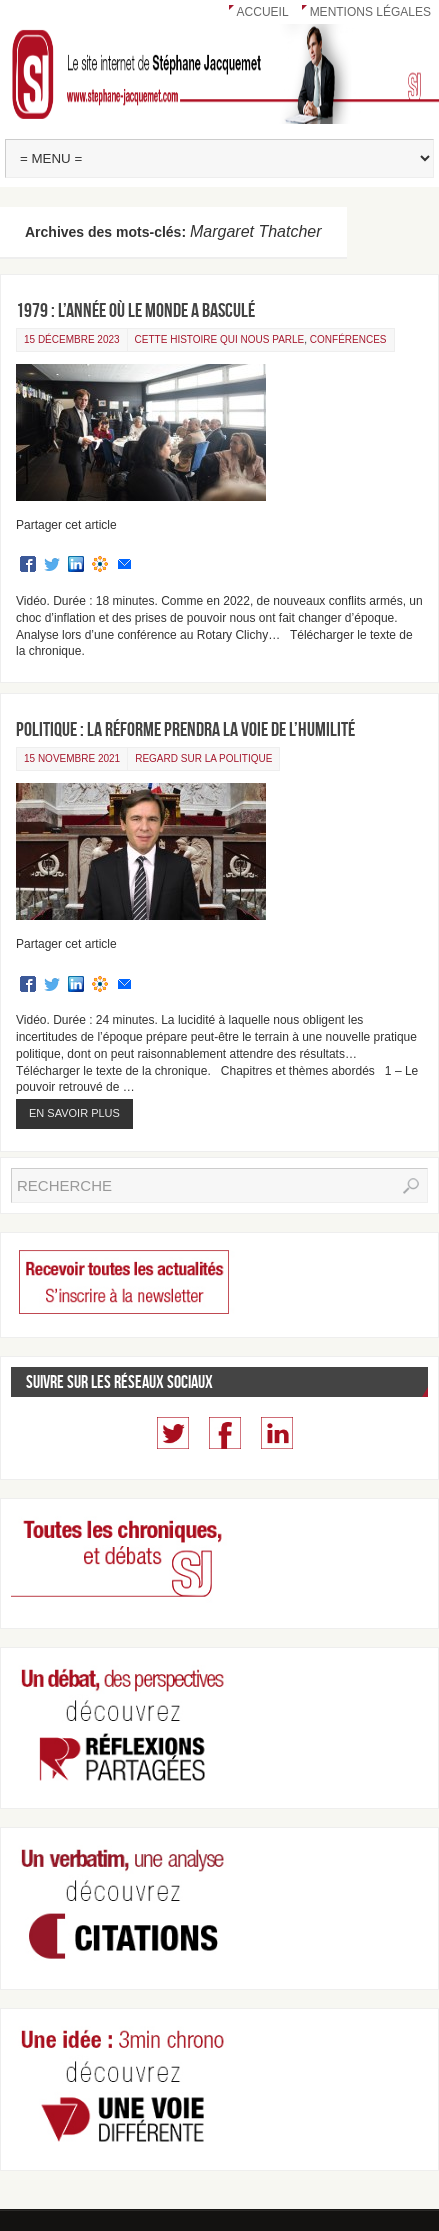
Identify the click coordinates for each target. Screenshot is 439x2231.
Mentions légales (370, 12)
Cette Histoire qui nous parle (220, 339)
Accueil (263, 12)
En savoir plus (74, 1113)
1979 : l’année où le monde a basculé (135, 310)
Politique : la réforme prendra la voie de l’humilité (185, 729)
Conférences (348, 339)
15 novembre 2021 (72, 758)
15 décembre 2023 (72, 339)
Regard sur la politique (203, 758)
